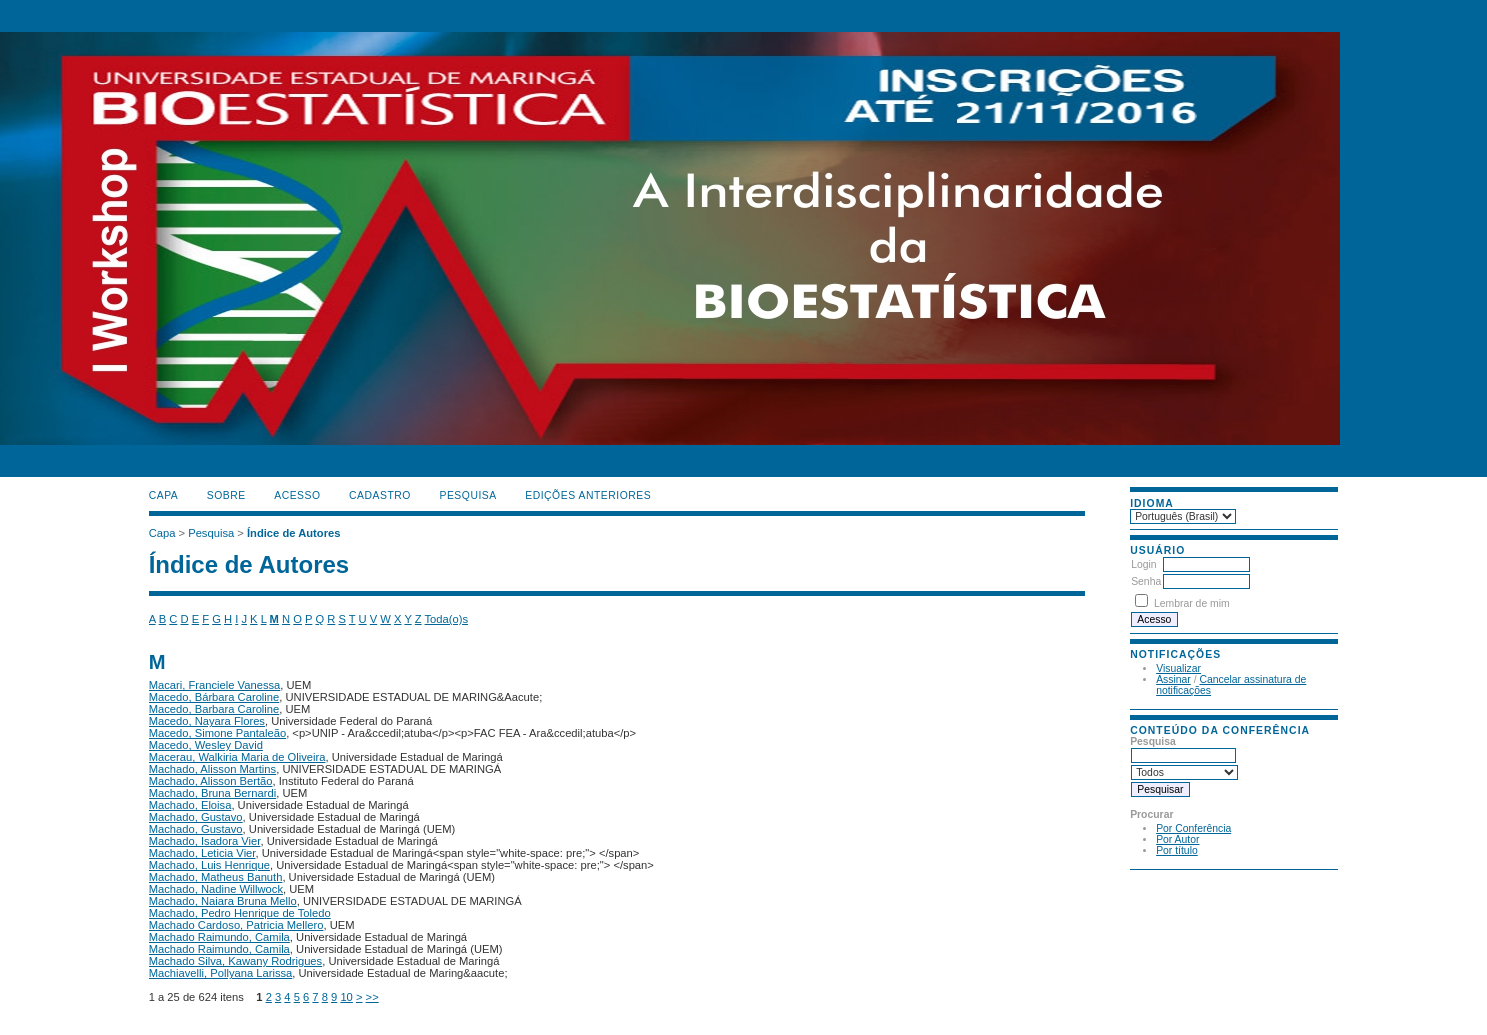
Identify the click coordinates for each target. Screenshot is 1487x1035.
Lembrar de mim (1192, 603)
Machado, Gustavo (196, 817)
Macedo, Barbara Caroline (214, 709)
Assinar (1173, 679)
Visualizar (1178, 668)
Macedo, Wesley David (206, 745)
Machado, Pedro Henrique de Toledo (240, 913)
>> (372, 997)
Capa (164, 495)
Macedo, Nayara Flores (207, 721)
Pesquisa (467, 495)
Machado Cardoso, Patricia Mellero (236, 925)
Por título (1177, 850)
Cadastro (380, 495)
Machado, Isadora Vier (205, 841)
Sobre (226, 495)
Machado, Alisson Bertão (211, 781)
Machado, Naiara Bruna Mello (223, 901)
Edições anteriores (588, 495)
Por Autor (1177, 839)
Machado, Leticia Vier (202, 853)
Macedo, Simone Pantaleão (217, 733)
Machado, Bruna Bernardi (213, 793)
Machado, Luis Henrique (209, 865)
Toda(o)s (447, 619)
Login (1143, 564)
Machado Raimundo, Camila (219, 937)
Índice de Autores (293, 533)
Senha (1146, 581)
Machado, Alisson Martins (212, 769)
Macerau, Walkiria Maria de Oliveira (237, 757)
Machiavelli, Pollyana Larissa (221, 973)
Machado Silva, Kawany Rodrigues (236, 961)
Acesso (297, 495)
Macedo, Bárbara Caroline (214, 697)
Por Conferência (1193, 828)
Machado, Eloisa (190, 805)
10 (346, 997)
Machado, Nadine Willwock (216, 889)
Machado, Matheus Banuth (216, 877)
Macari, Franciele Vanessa (215, 685)
